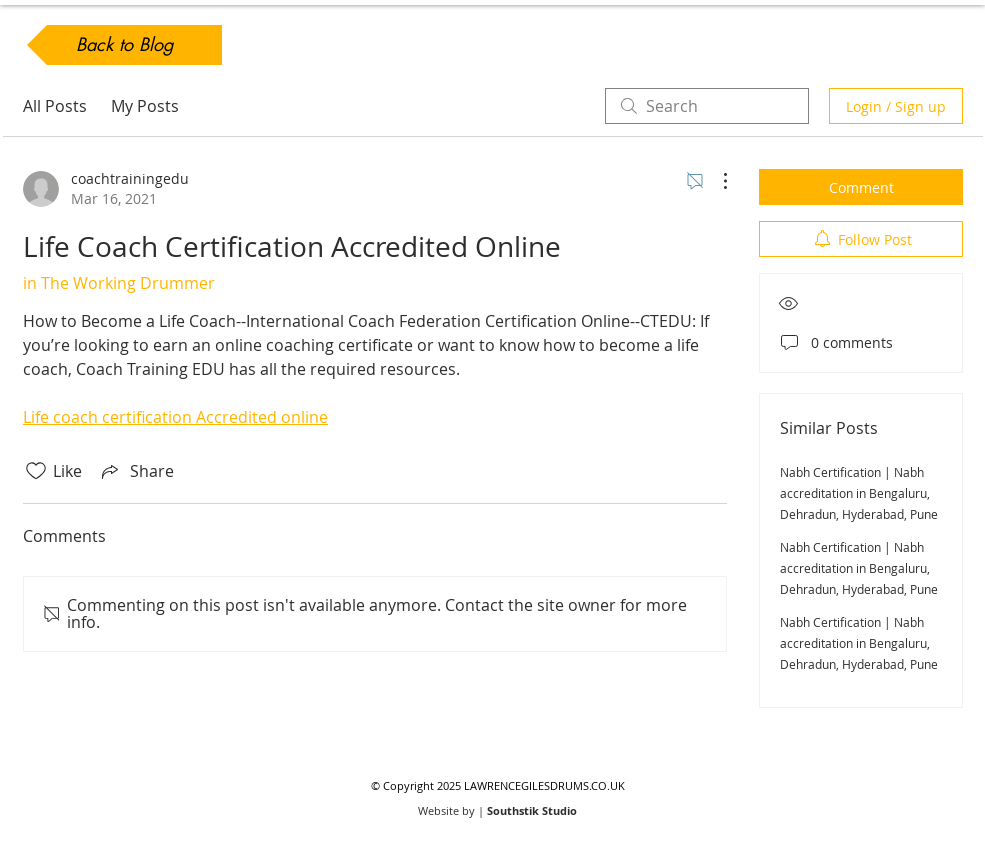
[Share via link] (136, 471)
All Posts (55, 106)
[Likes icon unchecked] (36, 471)
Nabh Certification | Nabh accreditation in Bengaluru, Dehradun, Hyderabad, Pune (859, 493)
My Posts (145, 106)
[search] (707, 106)
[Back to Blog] (124, 45)
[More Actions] (715, 181)
